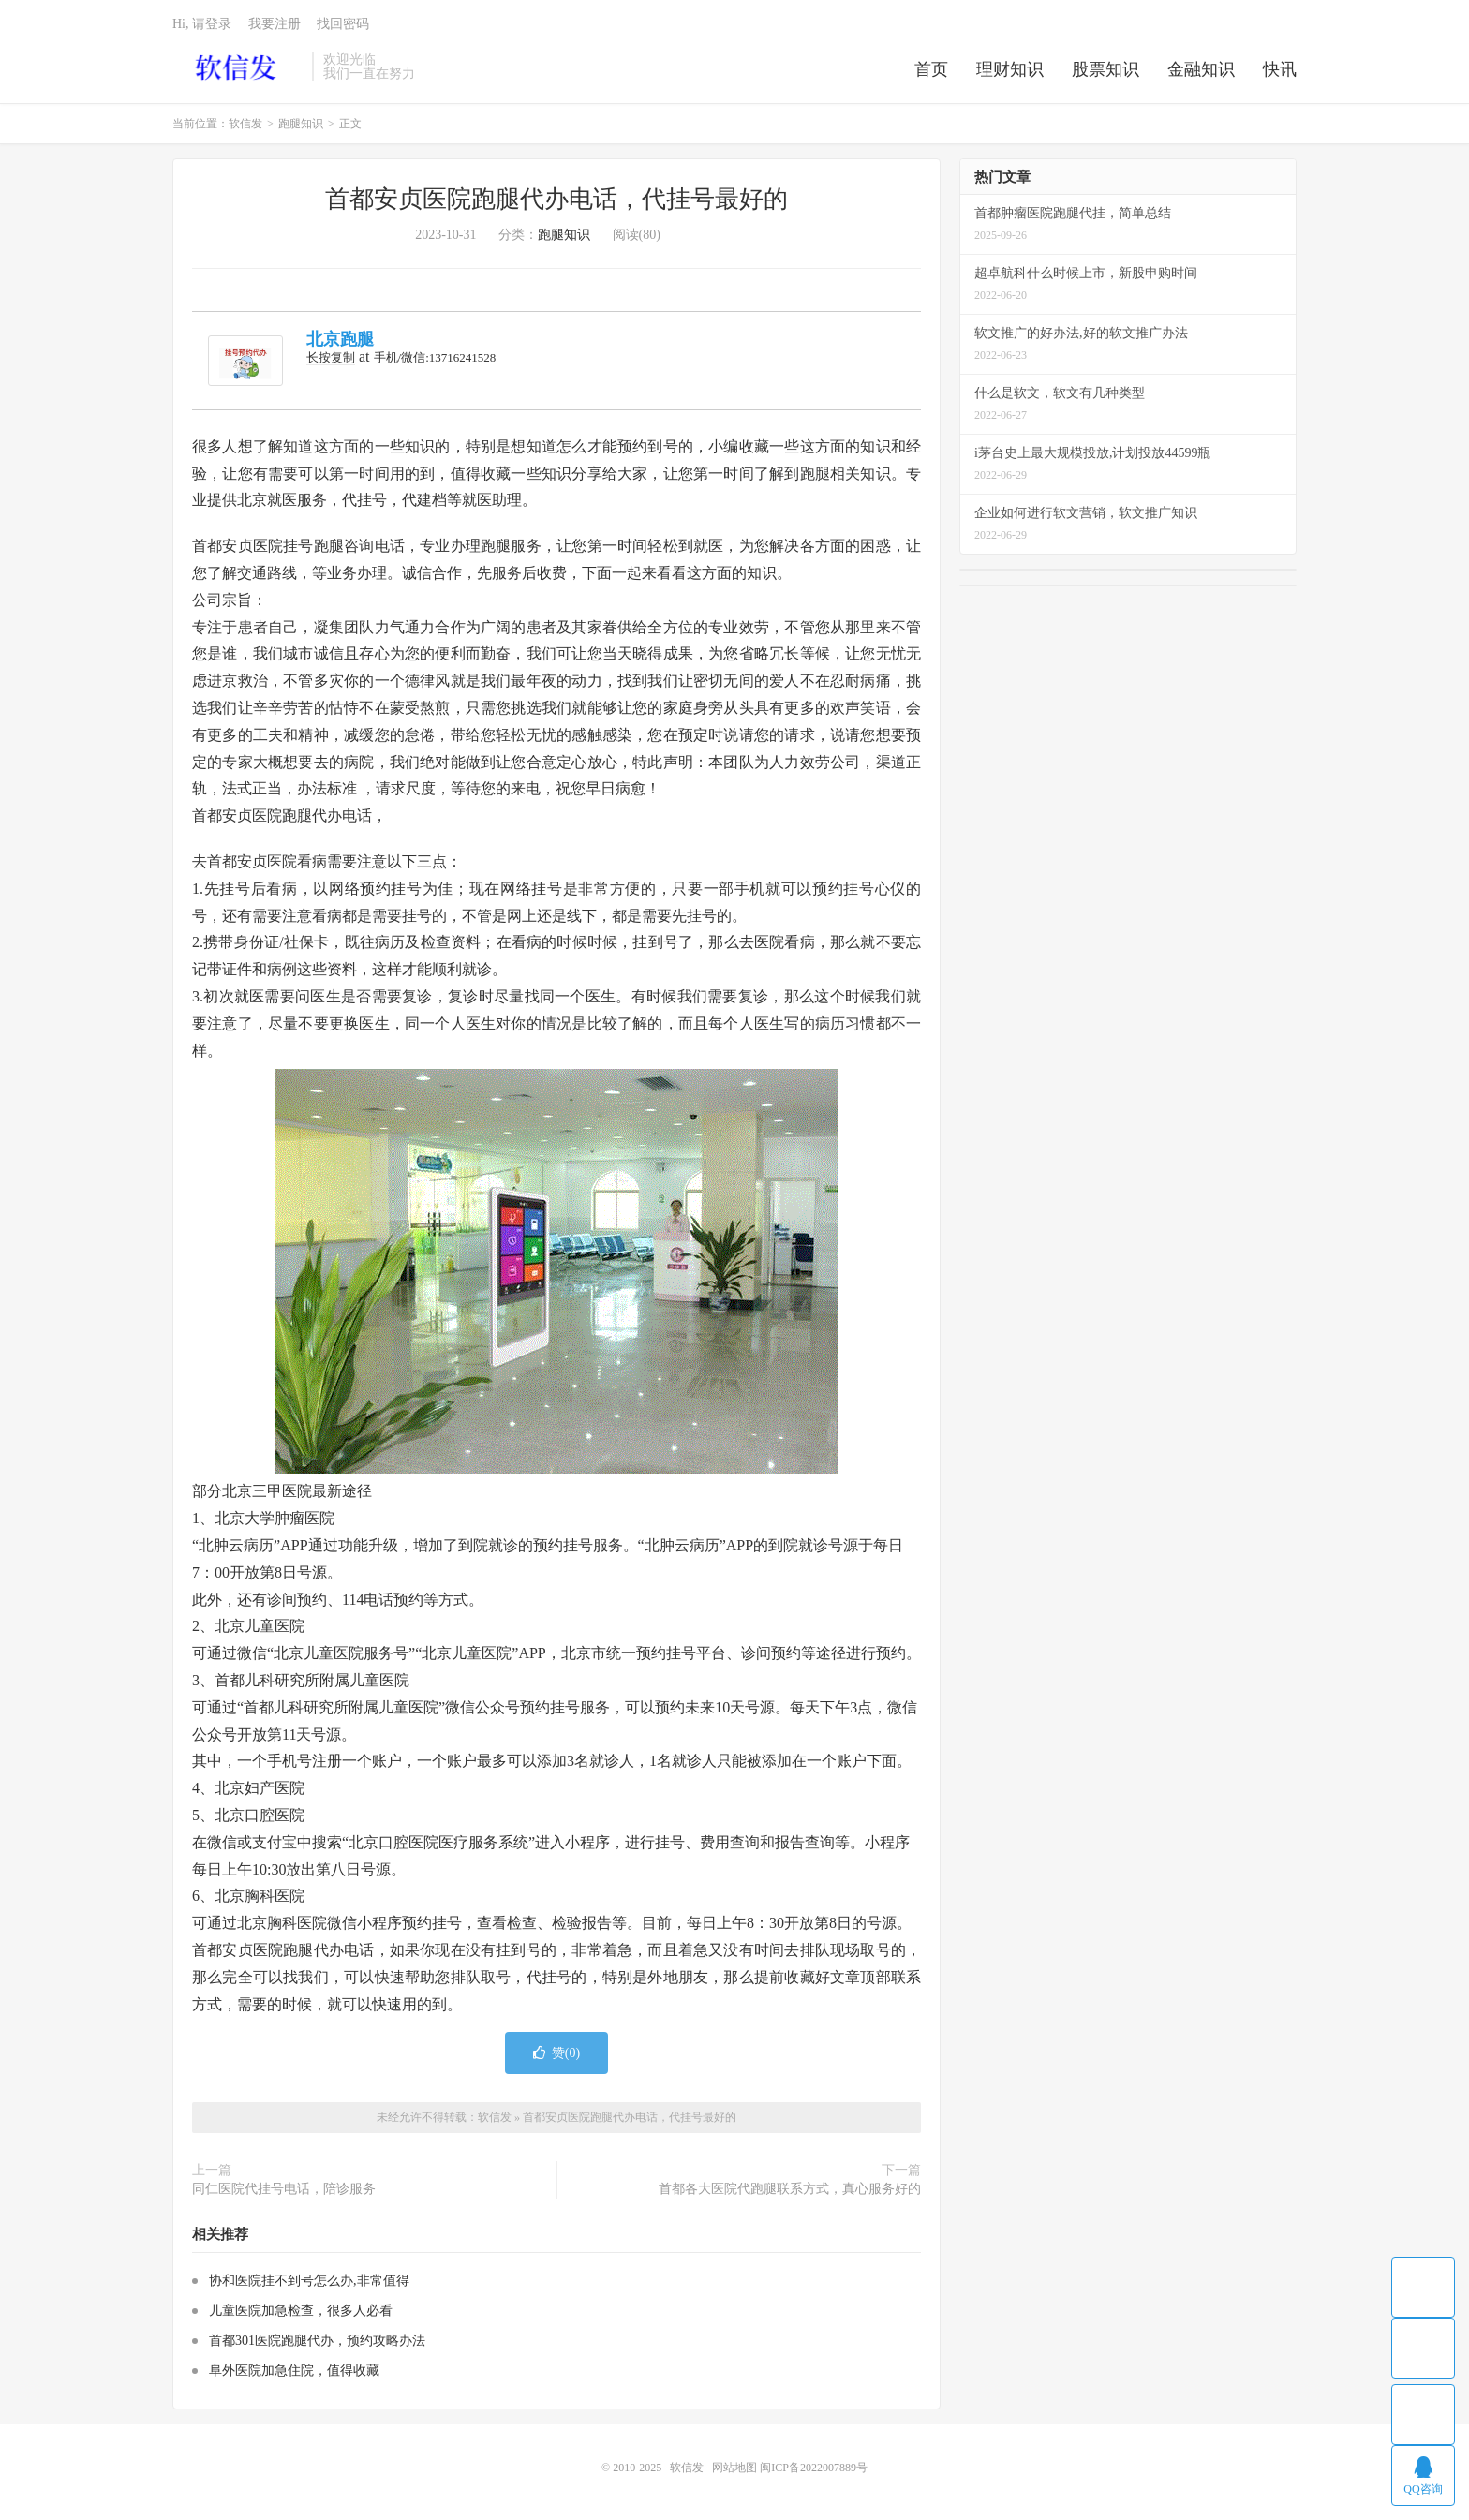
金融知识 (1201, 69)
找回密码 (343, 24)
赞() (556, 2053)
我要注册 (274, 24)
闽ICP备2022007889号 (814, 2467)
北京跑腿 (340, 339)
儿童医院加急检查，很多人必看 (301, 2311)
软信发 (237, 67)
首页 (931, 69)
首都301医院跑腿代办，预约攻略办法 (317, 2341)
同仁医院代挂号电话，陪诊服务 (284, 2189)
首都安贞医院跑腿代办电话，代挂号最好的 (556, 199)
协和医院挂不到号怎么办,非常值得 (309, 2281)
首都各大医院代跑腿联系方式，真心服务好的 (790, 2189)
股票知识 (1105, 69)
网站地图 (734, 2467)
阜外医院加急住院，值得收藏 (294, 2371)
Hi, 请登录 (201, 24)
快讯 (1280, 69)
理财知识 (1010, 69)
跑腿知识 (300, 123)
